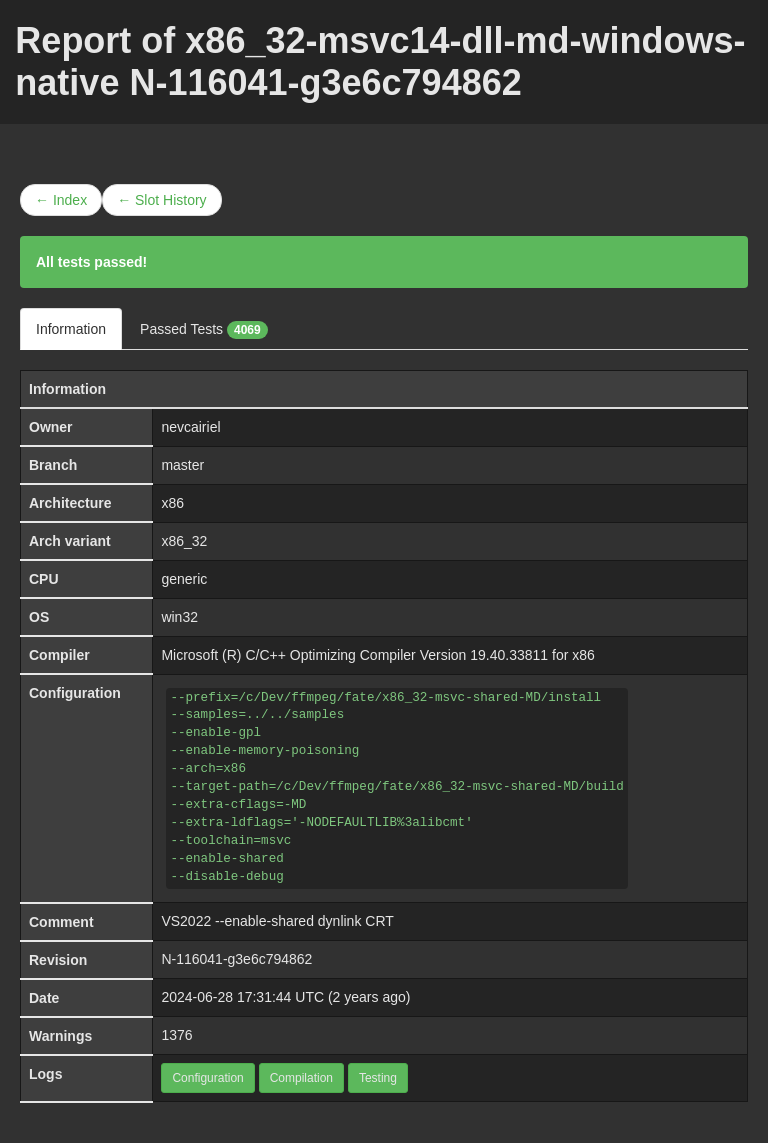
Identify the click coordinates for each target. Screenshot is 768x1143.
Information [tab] (71, 329)
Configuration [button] (207, 1078)
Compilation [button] (301, 1078)
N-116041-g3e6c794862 (236, 959)
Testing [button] (378, 1078)
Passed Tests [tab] (204, 330)
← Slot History (161, 200)
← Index (61, 200)
